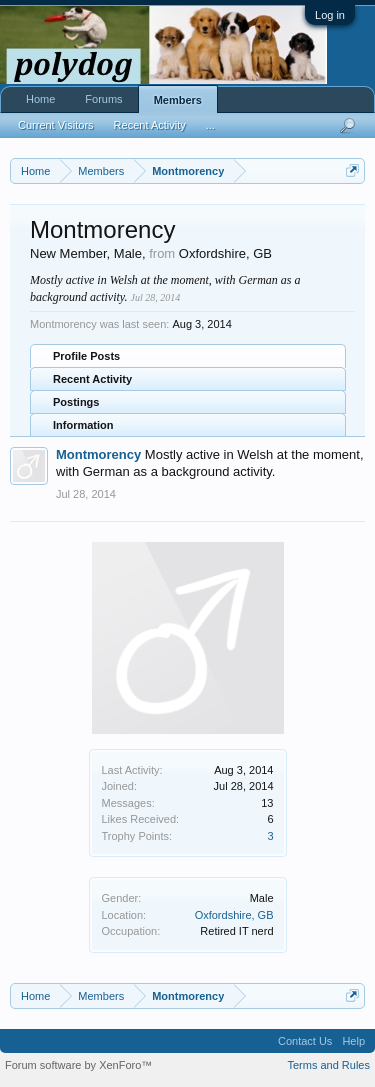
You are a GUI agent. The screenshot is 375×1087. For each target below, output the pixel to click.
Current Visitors (56, 125)
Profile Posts (86, 356)
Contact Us (305, 1041)
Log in (330, 15)
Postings (76, 402)
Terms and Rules (328, 1065)
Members (178, 100)
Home (40, 99)
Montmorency (98, 454)
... (210, 125)
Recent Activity (92, 379)
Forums (103, 99)
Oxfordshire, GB (234, 915)
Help (353, 1041)
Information (83, 425)
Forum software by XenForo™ (78, 1065)
